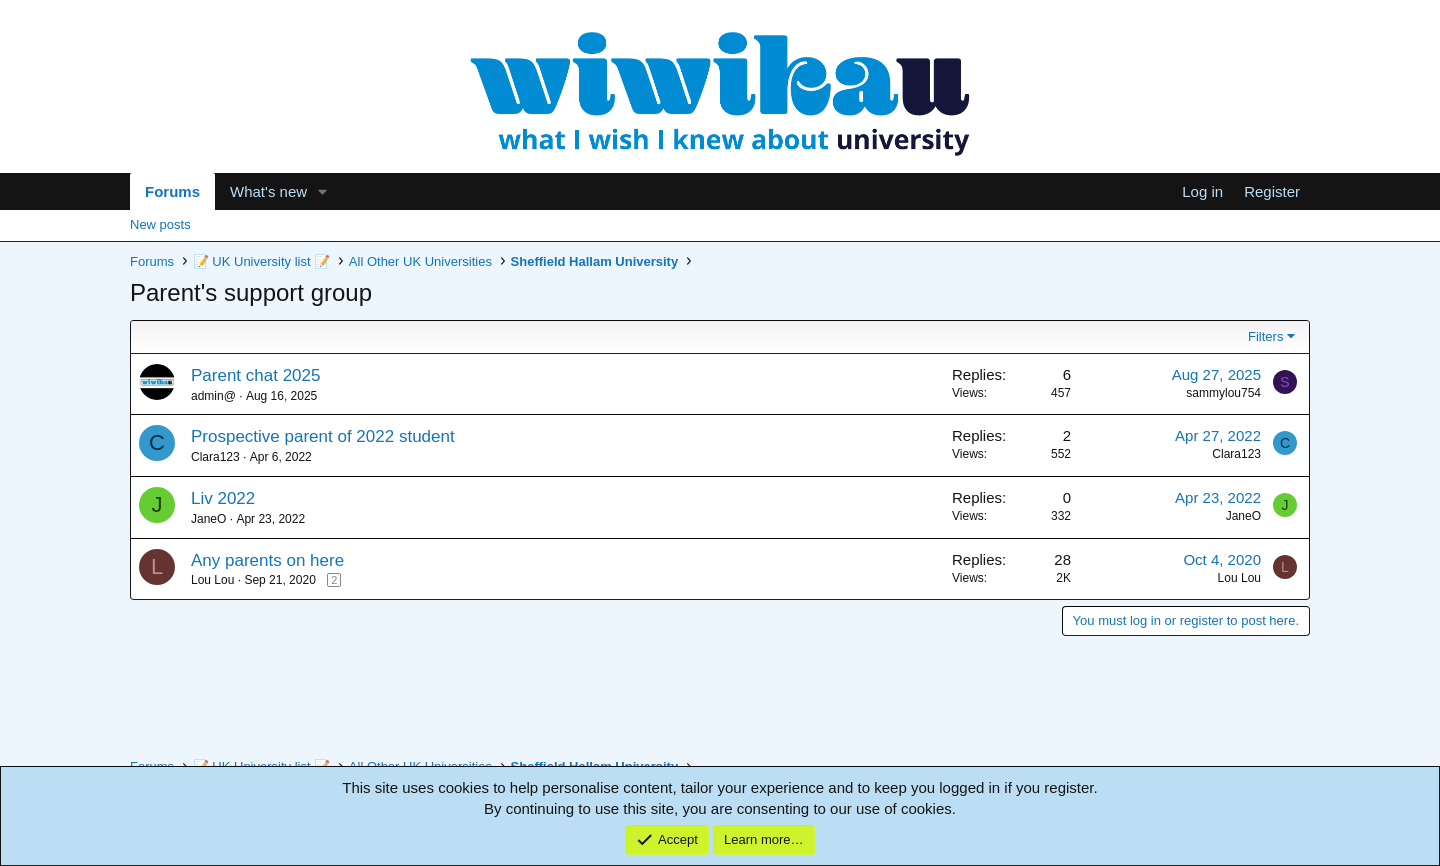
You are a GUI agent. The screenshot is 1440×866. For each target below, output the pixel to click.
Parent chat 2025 (255, 375)
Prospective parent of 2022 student (323, 436)
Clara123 (215, 457)
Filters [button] (1265, 336)
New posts (160, 224)
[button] (323, 191)
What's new (268, 191)
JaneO (208, 519)
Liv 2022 (223, 498)
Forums (172, 191)
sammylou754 (1223, 393)
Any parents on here (267, 560)
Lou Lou (212, 580)
